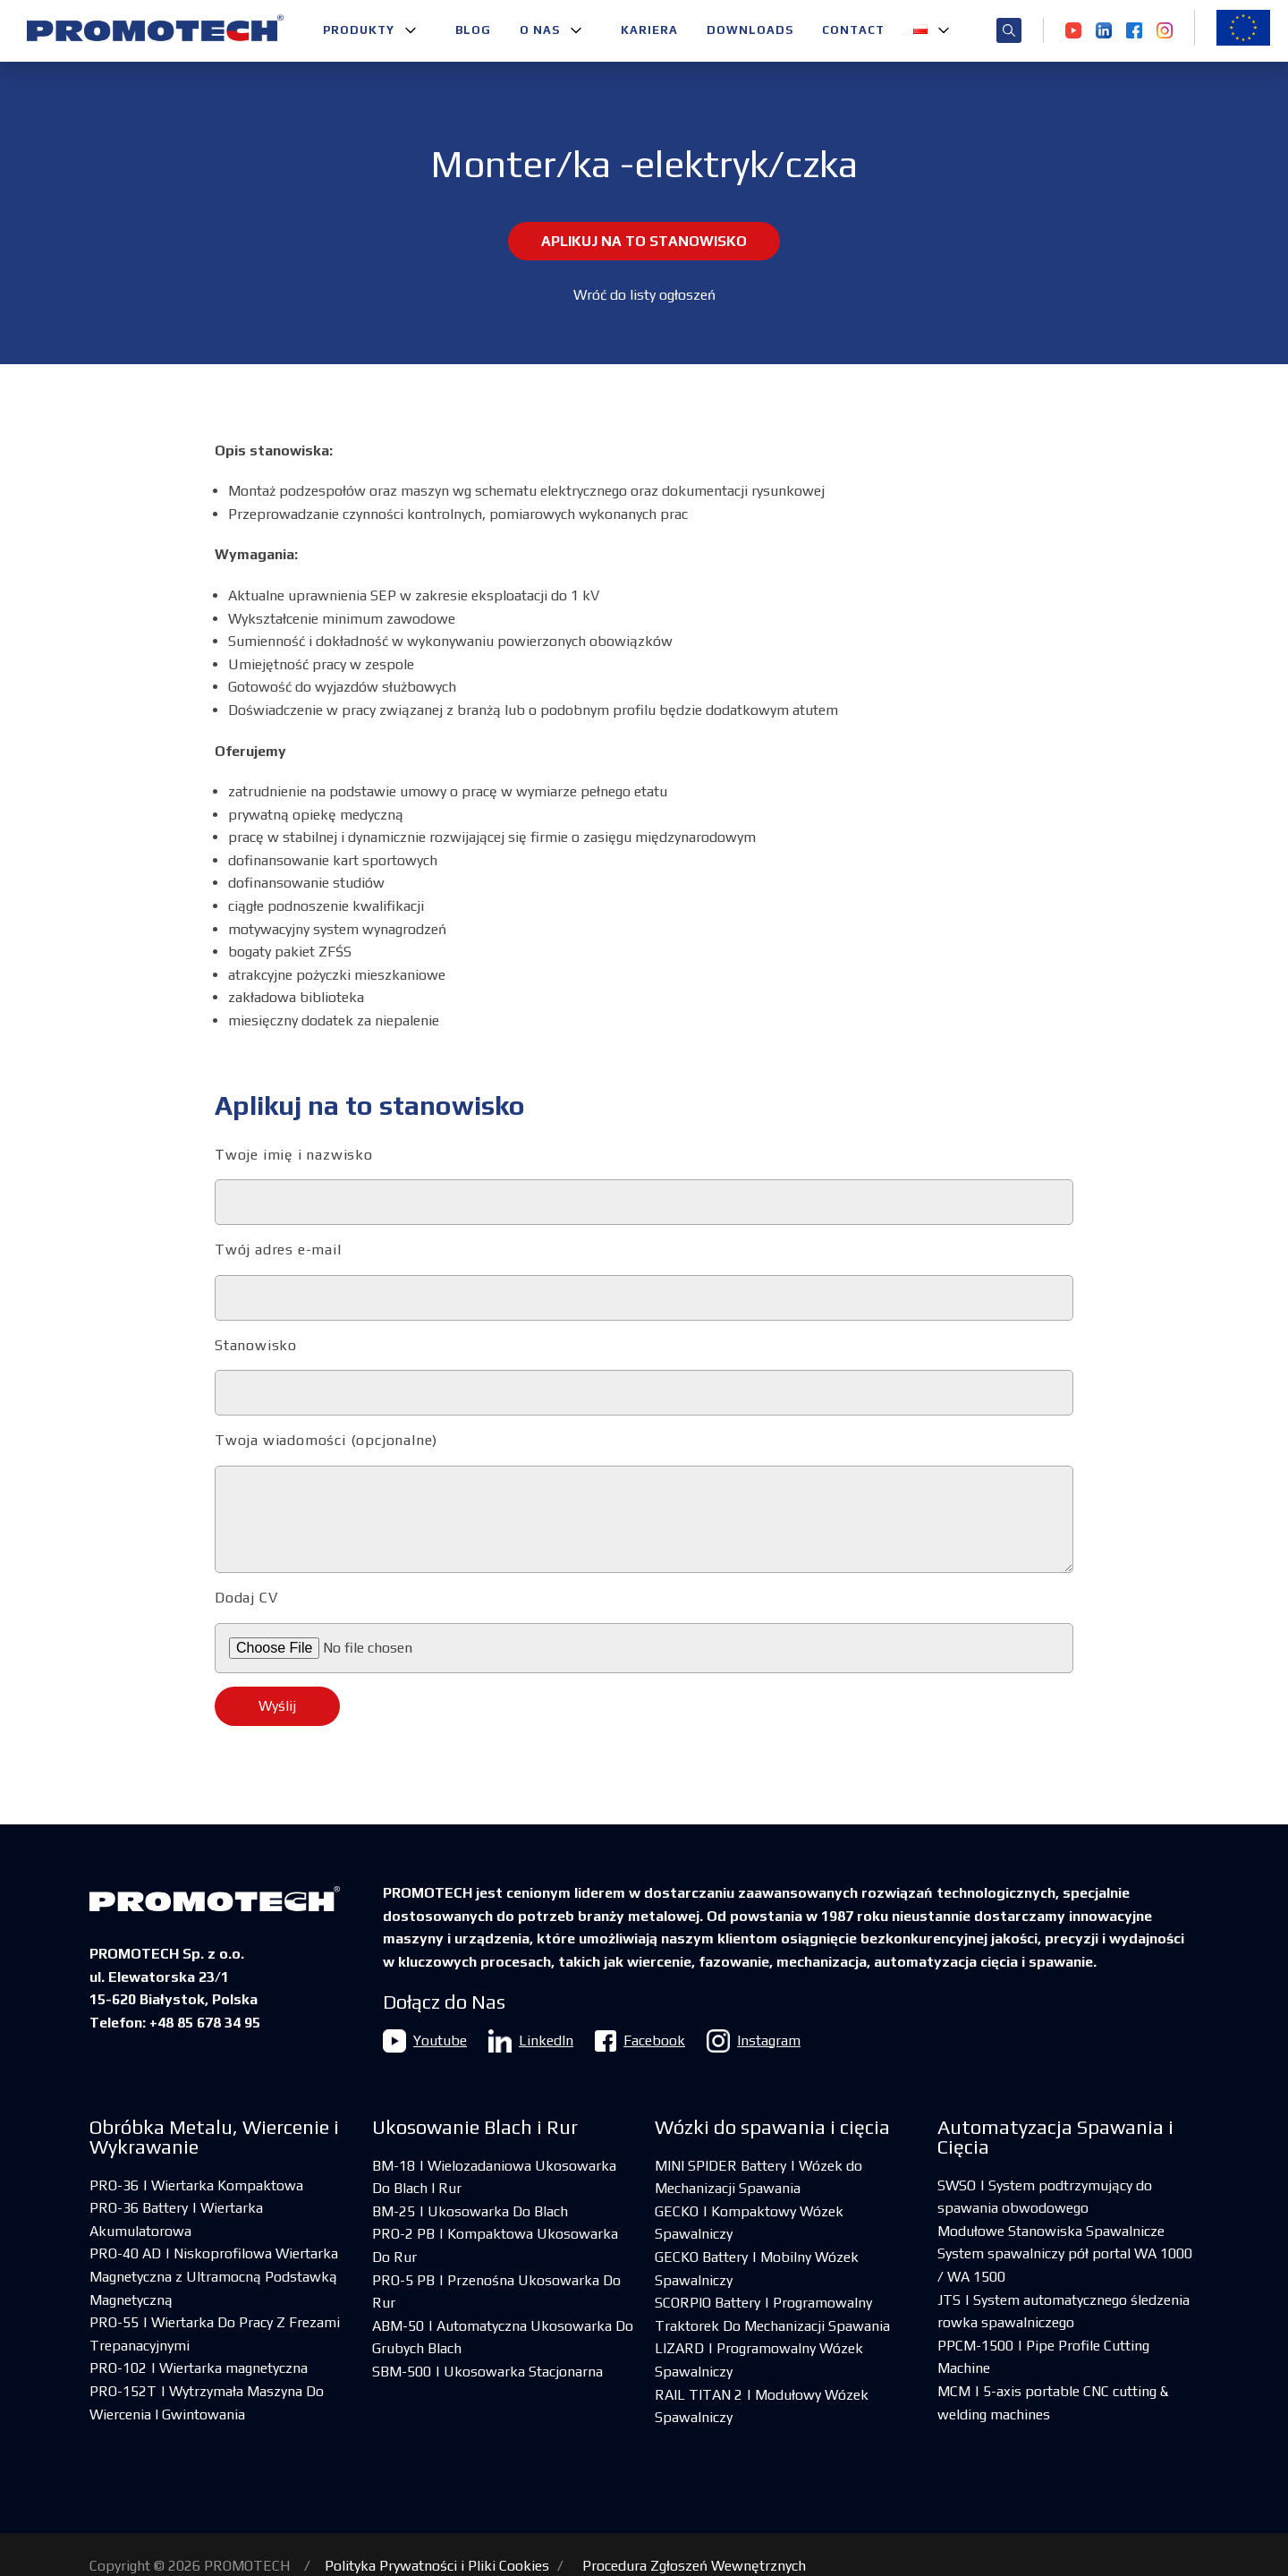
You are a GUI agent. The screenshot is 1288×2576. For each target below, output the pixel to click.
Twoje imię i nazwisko (644, 1186)
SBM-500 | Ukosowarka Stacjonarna (487, 2371)
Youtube (425, 2041)
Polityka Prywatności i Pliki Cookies (437, 2565)
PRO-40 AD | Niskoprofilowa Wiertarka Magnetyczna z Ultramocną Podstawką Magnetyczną (213, 2276)
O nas (540, 30)
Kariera (649, 30)
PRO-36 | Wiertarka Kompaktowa (196, 2185)
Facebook (640, 2041)
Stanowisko (644, 1376)
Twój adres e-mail (644, 1281)
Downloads (750, 30)
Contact (853, 30)
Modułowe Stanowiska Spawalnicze (1051, 2231)
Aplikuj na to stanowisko (644, 241)
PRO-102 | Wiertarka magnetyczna (198, 2367)
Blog (473, 30)
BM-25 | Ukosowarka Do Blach (470, 2211)
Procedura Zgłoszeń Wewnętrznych (694, 2565)
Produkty (358, 30)
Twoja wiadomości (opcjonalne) (644, 1502)
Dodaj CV (644, 1631)
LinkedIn (530, 2041)
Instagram (754, 2041)
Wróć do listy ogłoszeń (644, 294)
